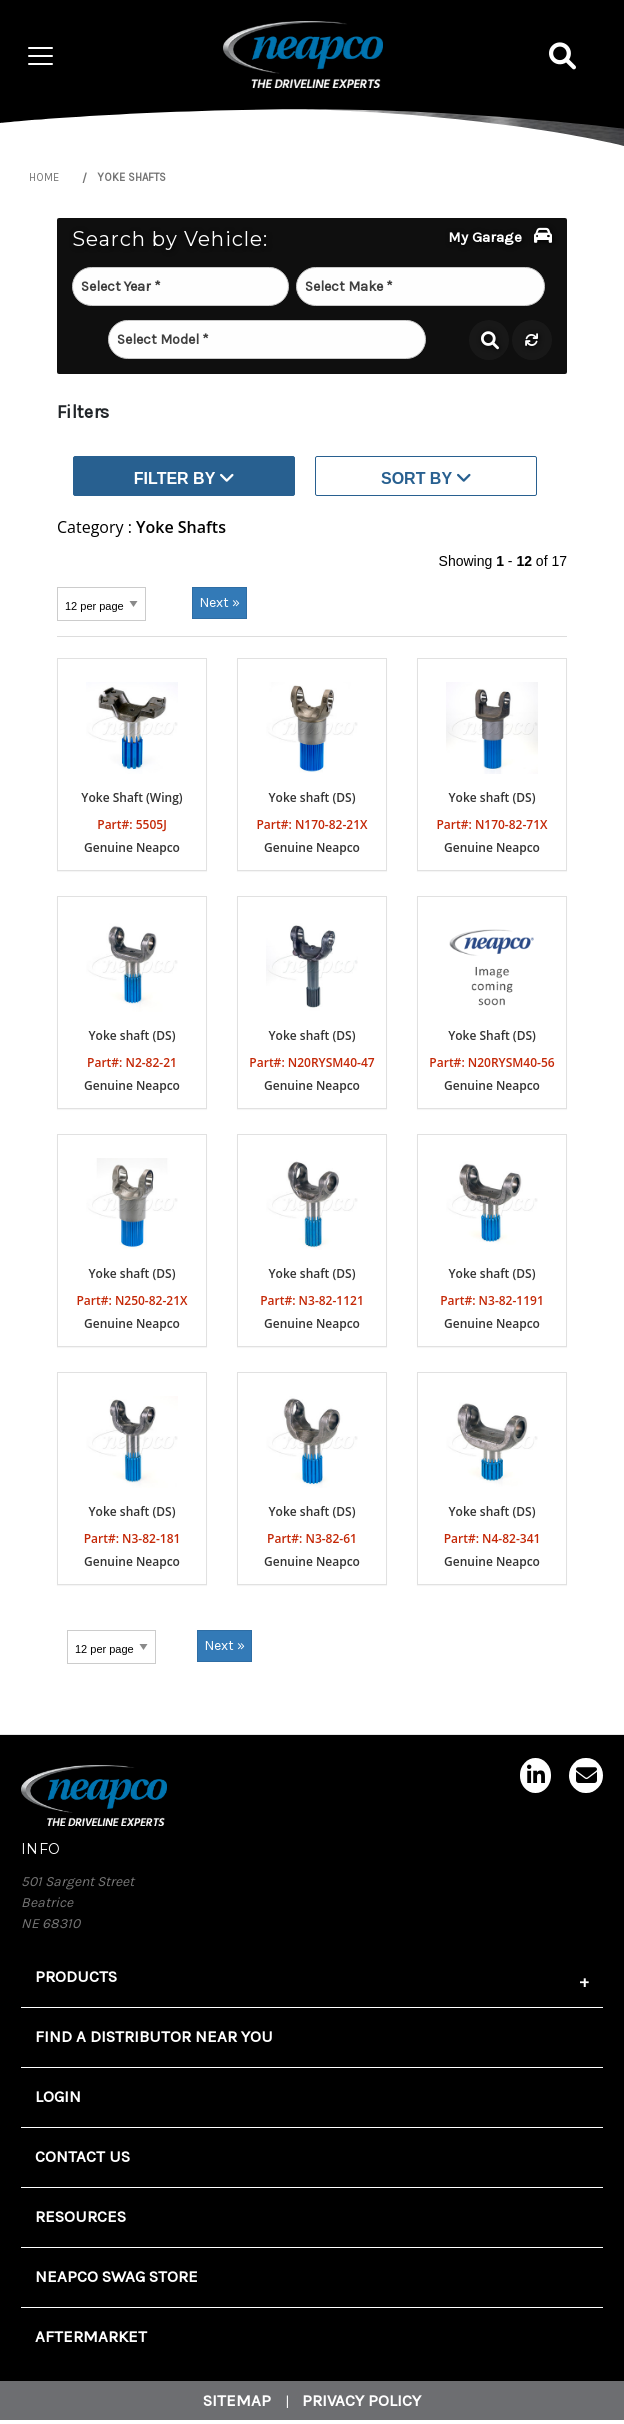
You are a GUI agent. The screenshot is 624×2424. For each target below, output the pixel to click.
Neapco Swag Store (116, 2276)
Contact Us (82, 2156)
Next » (219, 602)
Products (76, 1976)
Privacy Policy (361, 2400)
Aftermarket (91, 2336)
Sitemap (237, 2400)
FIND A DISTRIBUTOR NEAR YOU (154, 2036)
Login (58, 2096)
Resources (80, 2216)
